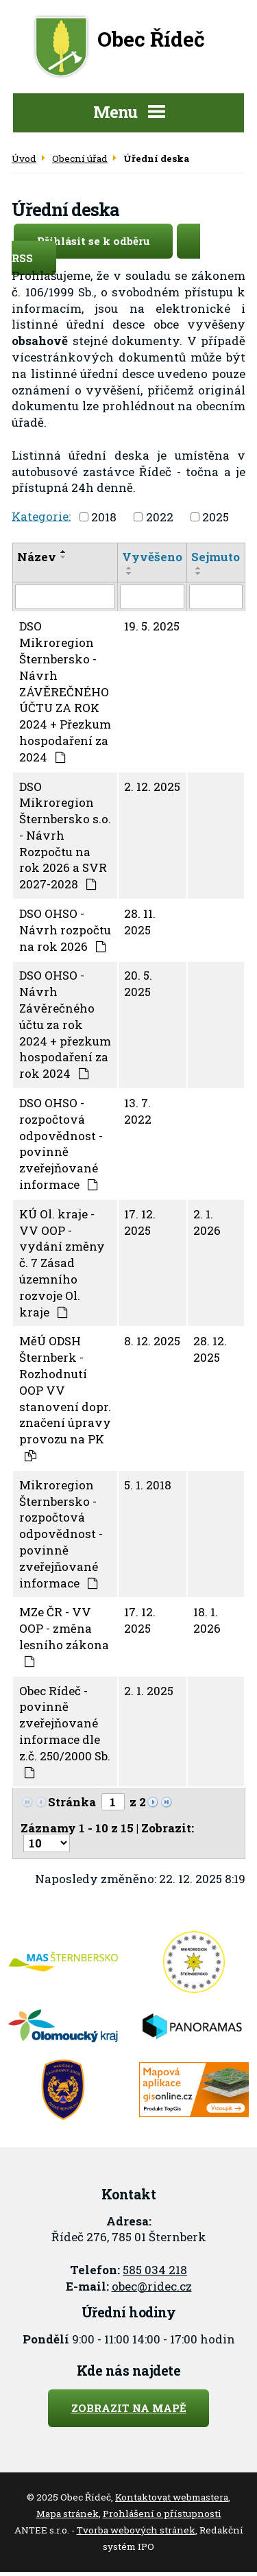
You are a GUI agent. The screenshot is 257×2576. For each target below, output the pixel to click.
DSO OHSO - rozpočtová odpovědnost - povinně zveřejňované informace (61, 1143)
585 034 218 (155, 2270)
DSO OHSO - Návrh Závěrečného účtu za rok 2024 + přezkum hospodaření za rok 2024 (65, 1024)
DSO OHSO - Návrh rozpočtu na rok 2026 (65, 930)
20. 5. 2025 (138, 983)
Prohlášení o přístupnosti (162, 2513)
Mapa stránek (67, 2513)
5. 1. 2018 (147, 1485)
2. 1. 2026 (207, 1222)
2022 (159, 517)
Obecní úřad (80, 158)
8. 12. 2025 (152, 1341)
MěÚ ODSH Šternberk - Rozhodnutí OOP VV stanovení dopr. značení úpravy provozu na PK (65, 1397)
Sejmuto (215, 557)
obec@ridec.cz (152, 2286)
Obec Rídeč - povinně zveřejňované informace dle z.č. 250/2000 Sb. (64, 1730)
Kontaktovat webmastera (171, 2497)
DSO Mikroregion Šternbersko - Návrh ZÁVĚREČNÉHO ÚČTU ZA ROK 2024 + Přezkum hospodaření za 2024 (65, 691)
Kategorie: (41, 515)
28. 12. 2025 (210, 1349)
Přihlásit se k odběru (105, 241)
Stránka (72, 1802)
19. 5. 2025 (152, 626)
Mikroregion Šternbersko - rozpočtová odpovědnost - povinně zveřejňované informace (61, 1534)
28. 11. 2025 (140, 922)
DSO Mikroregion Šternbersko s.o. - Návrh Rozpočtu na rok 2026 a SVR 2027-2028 (65, 836)
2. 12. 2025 (152, 786)
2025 (215, 517)
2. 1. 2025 (148, 1691)
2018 (104, 517)
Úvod (24, 158)
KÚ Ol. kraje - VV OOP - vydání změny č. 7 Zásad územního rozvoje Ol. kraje (62, 1263)
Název (36, 557)
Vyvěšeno (152, 557)
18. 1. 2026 (207, 1620)
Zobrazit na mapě (128, 2408)
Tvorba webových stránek (136, 2530)
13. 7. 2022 (137, 1111)
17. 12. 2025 (140, 1222)
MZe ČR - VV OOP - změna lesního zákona (64, 1635)
